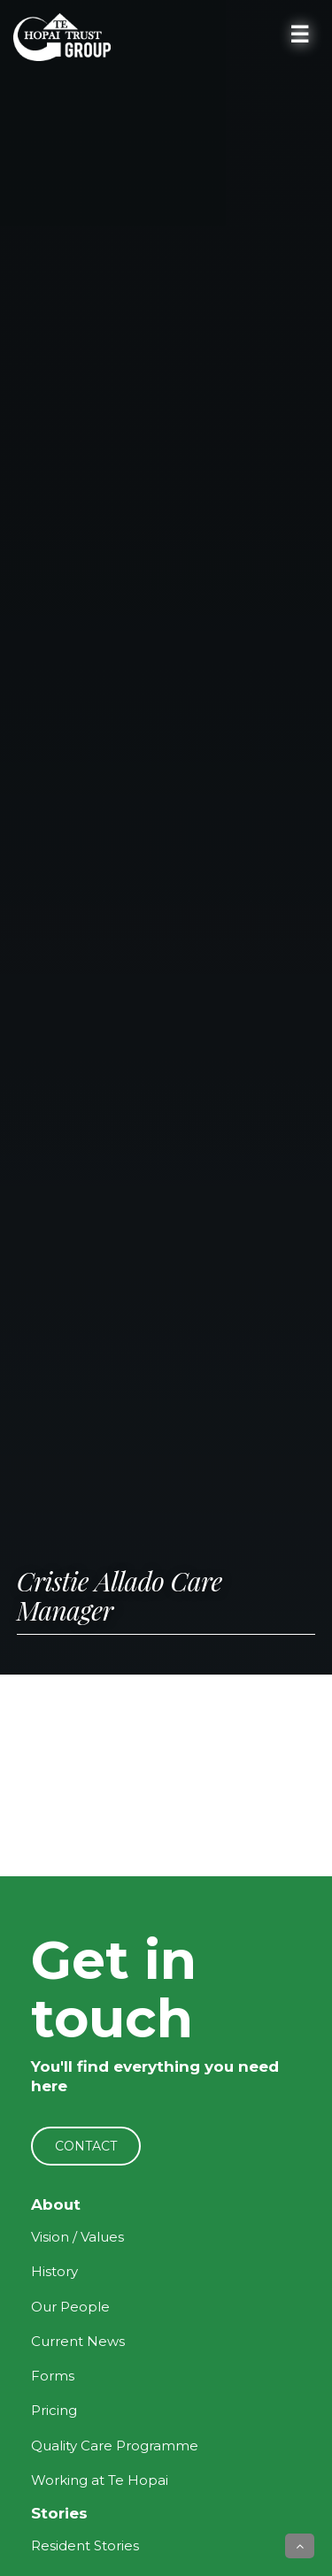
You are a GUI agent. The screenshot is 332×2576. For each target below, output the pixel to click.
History (54, 2271)
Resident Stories (85, 2545)
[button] (299, 2546)
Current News (78, 2341)
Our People (70, 2306)
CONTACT (86, 2146)
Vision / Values (77, 2236)
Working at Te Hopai (99, 2480)
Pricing (54, 2410)
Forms (52, 2375)
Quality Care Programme (114, 2445)
